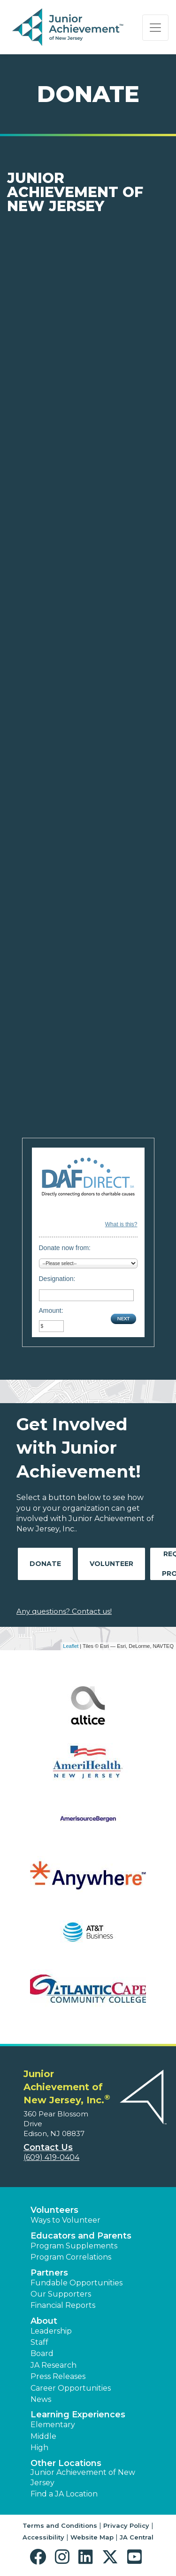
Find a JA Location (64, 2493)
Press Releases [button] (58, 2376)
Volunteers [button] (54, 2210)
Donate (45, 1563)
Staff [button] (39, 2342)
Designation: (57, 1278)
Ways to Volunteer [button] (65, 2220)
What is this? (121, 1224)
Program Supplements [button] (74, 2245)
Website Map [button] (92, 2537)
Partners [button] (49, 2273)
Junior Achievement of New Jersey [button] (83, 2477)
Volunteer (111, 1563)
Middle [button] (43, 2436)
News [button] (41, 2399)
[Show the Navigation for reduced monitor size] (155, 28)
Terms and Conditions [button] (60, 2525)
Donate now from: (65, 1247)
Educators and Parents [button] (81, 2236)
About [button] (44, 2321)
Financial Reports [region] (63, 2305)
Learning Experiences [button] (78, 2414)
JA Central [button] (136, 2537)
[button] (40, 2557)
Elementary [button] (53, 2424)
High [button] (39, 2447)
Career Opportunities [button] (71, 2388)
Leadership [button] (51, 2331)
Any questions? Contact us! (64, 1611)
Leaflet (70, 1646)
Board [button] (42, 2353)
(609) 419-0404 (51, 2157)
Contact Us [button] (48, 2147)
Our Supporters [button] (61, 2294)
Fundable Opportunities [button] (76, 2282)
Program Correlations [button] (71, 2257)
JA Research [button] (54, 2365)
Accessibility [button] (43, 2537)
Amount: (51, 1310)
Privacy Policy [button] (126, 2525)
